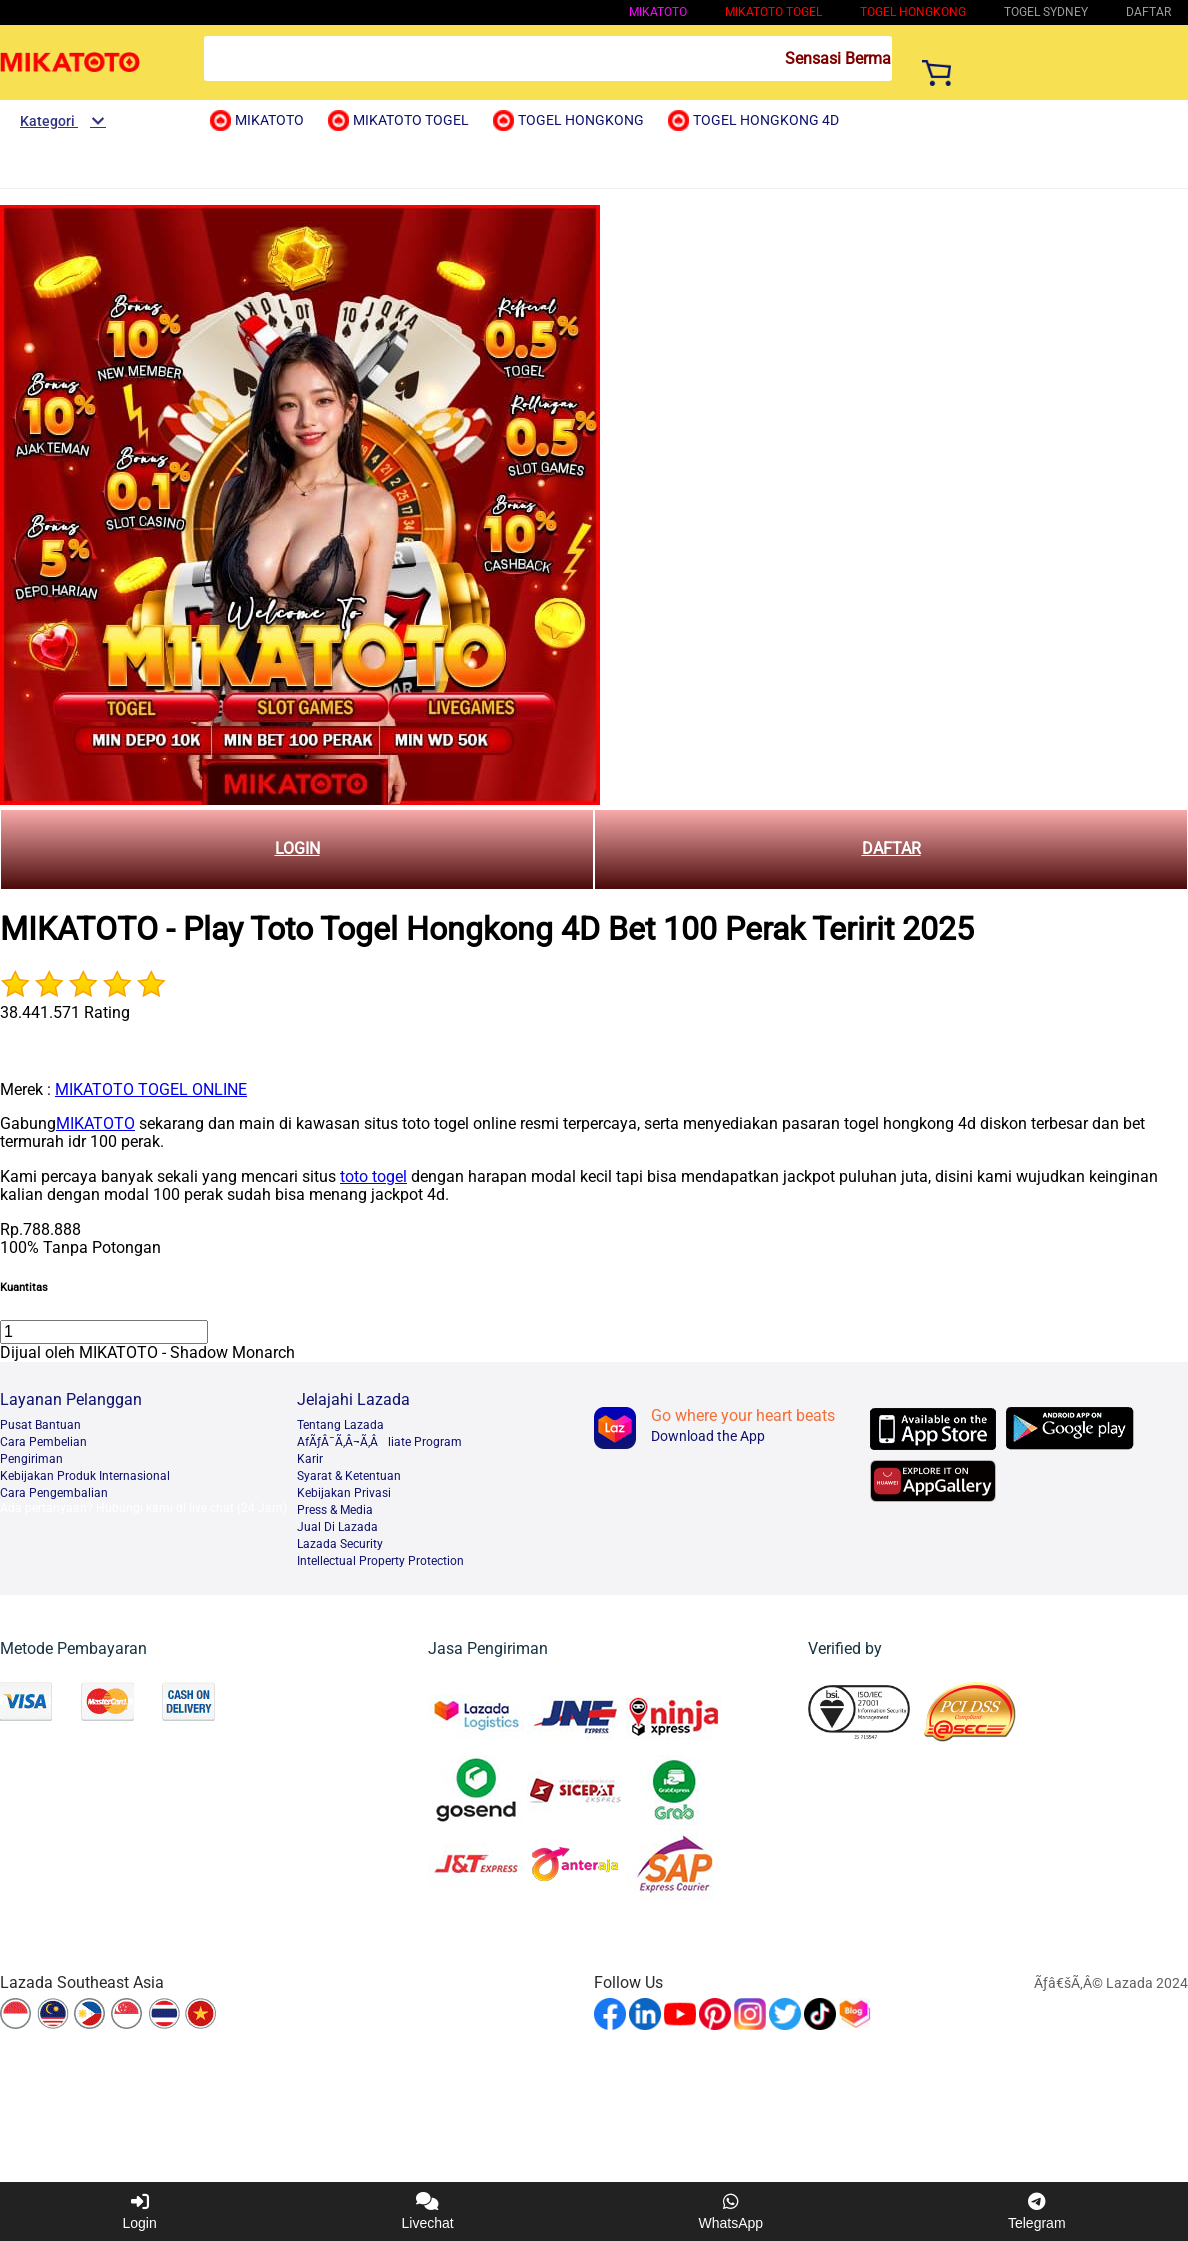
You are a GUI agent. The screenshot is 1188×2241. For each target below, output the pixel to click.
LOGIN (297, 848)
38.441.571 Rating (65, 1012)
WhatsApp (731, 2211)
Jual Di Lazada (337, 1527)
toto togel (373, 1176)
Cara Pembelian (43, 1442)
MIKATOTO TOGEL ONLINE (151, 1089)
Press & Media (335, 1510)
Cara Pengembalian (54, 1493)
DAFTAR (891, 848)
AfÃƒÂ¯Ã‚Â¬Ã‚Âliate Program (379, 1442)
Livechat (428, 2211)
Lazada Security (340, 1544)
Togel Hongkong (913, 12)
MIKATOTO (658, 12)
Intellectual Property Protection (380, 1561)
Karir (310, 1459)
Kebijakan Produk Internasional (85, 1476)
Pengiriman (31, 1459)
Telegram (1037, 2211)
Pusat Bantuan (40, 1425)
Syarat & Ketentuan (349, 1476)
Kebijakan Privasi (344, 1493)
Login (139, 2211)
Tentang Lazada (340, 1425)
